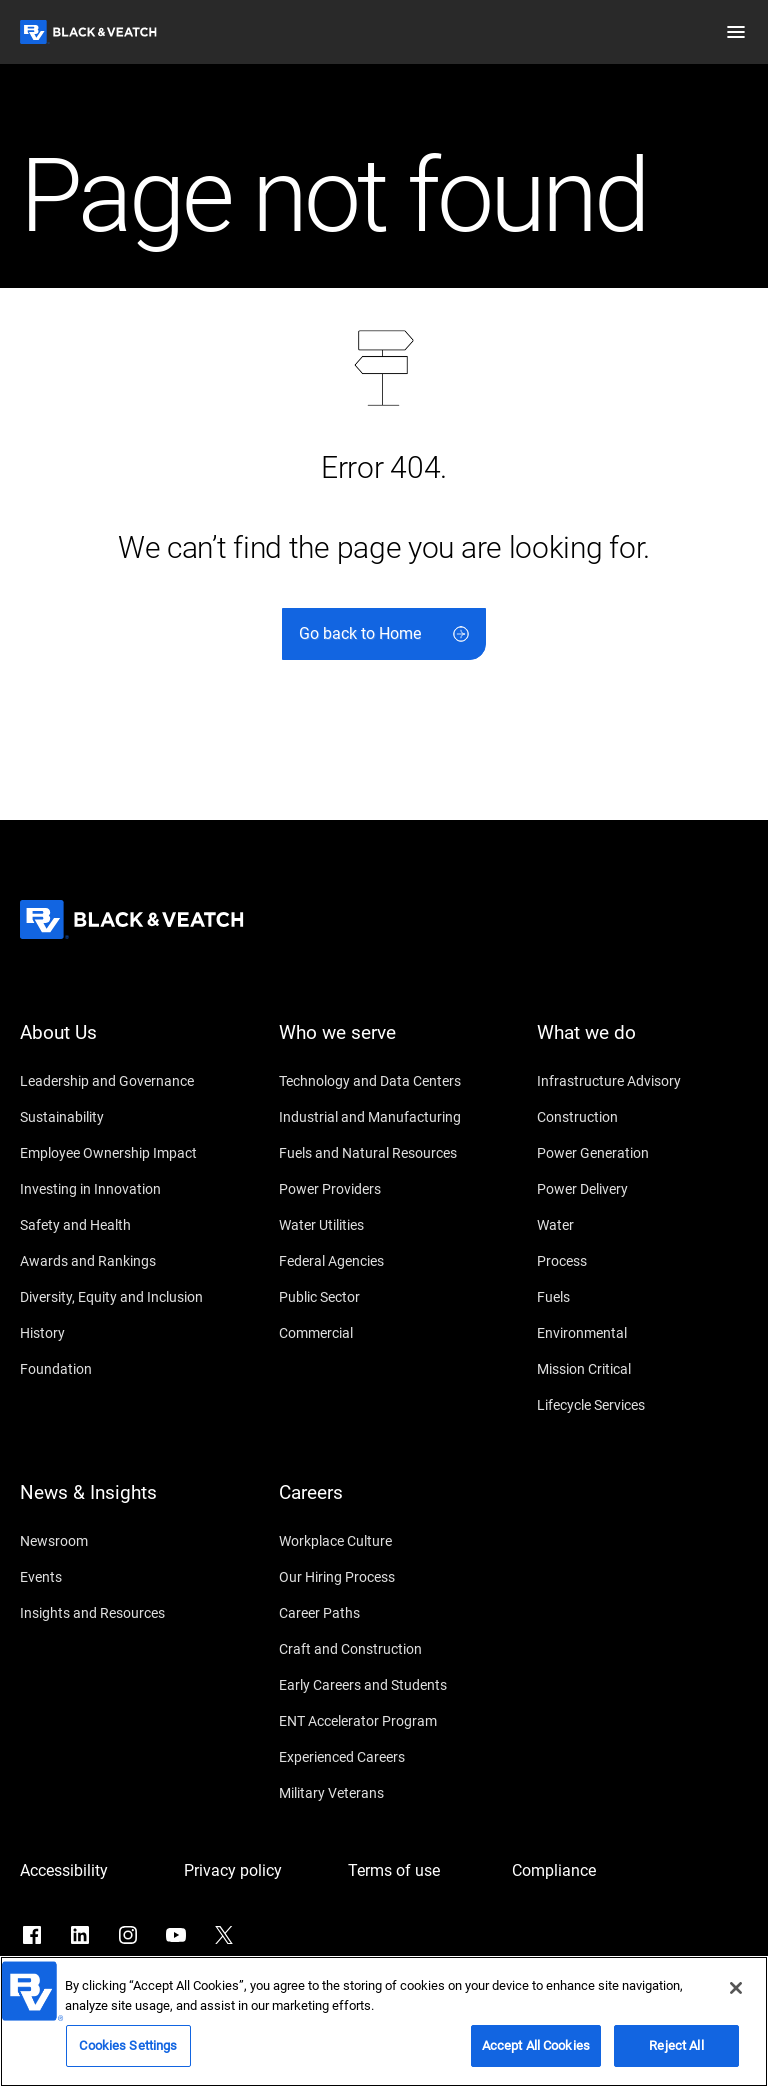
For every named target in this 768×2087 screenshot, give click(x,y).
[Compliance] (584, 1871)
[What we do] (642, 1045)
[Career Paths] (384, 1613)
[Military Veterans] (384, 1793)
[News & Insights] (125, 1505)
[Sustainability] (125, 1117)
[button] (736, 32)
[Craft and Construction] (384, 1649)
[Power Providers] (384, 1189)
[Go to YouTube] (176, 1935)
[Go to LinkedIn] (80, 1935)
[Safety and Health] (125, 1225)
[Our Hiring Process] (384, 1577)
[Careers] (384, 1505)
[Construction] (642, 1117)
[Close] (736, 1994)
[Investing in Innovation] (125, 1189)
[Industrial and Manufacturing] (384, 1117)
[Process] (642, 1261)
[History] (125, 1333)
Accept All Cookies (536, 2051)
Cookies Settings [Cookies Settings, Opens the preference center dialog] (128, 2051)
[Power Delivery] (642, 1189)
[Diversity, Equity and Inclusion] (125, 1297)
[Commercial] (384, 1333)
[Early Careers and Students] (384, 1685)
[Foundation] (125, 1369)
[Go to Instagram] (128, 1935)
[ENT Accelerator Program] (384, 1721)
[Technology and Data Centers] (384, 1081)
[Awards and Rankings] (125, 1261)
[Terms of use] (420, 1871)
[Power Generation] (642, 1153)
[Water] (642, 1225)
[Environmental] (642, 1333)
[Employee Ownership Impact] (125, 1153)
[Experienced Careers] (384, 1757)
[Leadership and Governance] (125, 1081)
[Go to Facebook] (32, 1935)
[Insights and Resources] (125, 1613)
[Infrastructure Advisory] (642, 1081)
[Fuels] (642, 1297)
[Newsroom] (125, 1541)
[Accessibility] (92, 1871)
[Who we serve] (384, 1045)
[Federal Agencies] (384, 1261)
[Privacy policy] (256, 1871)
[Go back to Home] (384, 634)
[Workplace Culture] (384, 1541)
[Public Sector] (384, 1297)
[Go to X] (224, 1935)
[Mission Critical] (642, 1369)
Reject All (676, 2051)
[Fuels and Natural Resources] (384, 1153)
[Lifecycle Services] (642, 1405)
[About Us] (125, 1045)
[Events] (125, 1577)
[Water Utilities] (384, 1225)
